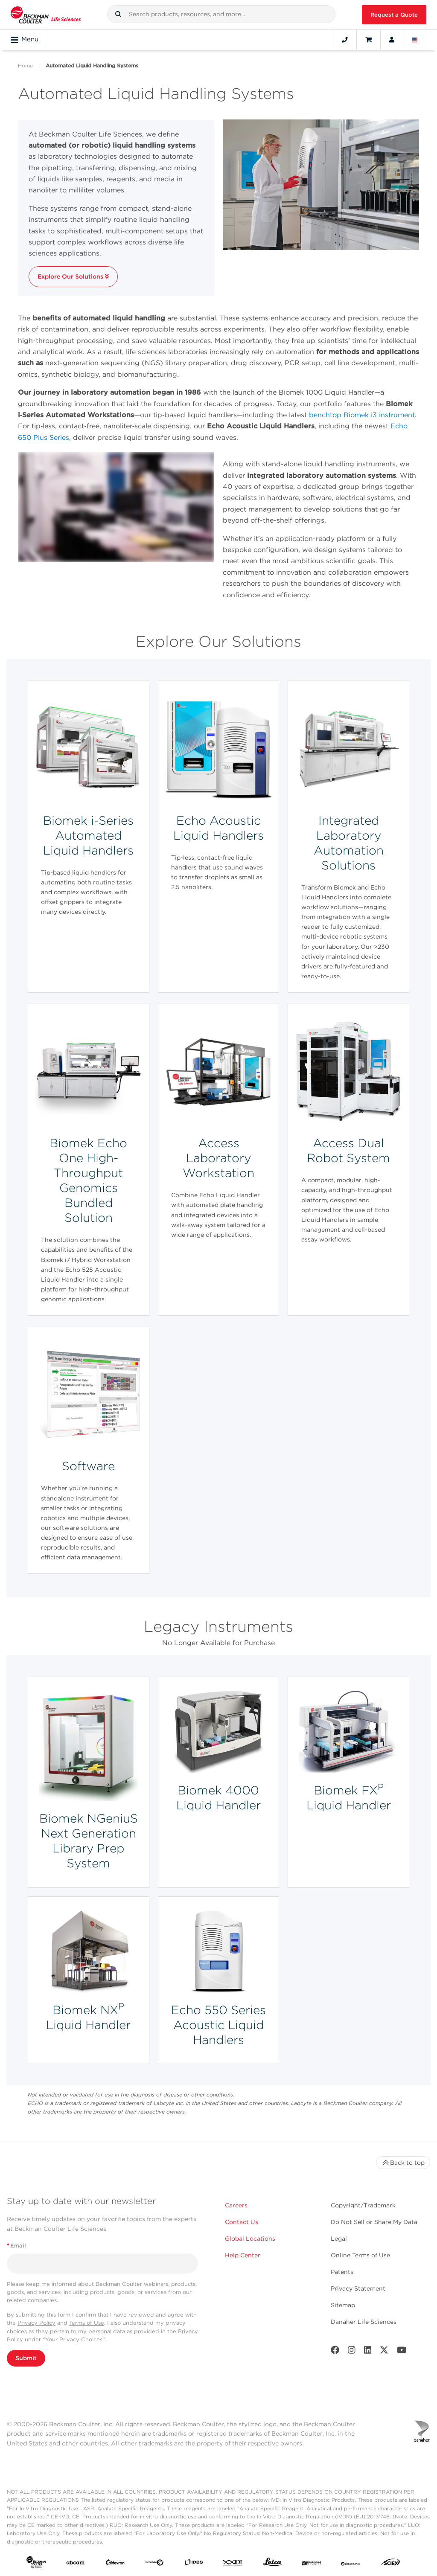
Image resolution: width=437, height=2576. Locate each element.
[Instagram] (351, 2352)
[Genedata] (154, 2564)
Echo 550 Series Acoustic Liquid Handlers (218, 2025)
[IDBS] (194, 2564)
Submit (26, 2358)
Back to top (403, 2162)
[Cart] (368, 39)
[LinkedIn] (368, 2352)
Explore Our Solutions (73, 276)
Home (25, 65)
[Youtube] (402, 2352)
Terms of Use (86, 2323)
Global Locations (250, 2238)
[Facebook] (335, 2352)
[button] (118, 14)
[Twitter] (384, 2352)
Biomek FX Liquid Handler (348, 1797)
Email (16, 2246)
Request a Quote (394, 15)
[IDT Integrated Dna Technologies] (233, 2564)
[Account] (392, 39)
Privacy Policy (36, 2323)
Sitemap (343, 2305)
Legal (339, 2238)
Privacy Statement (358, 2288)
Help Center (242, 2255)
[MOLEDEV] (311, 2564)
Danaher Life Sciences (363, 2321)
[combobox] (221, 14)
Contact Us (241, 2221)
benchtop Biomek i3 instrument (362, 415)
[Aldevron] (115, 2564)
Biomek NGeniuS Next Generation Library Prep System (88, 1840)
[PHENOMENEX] (351, 2564)
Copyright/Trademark (363, 2205)
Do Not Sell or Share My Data (374, 2221)
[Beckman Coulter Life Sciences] (46, 14)
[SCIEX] (390, 2564)
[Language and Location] (414, 39)
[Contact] (344, 39)
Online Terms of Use (360, 2255)
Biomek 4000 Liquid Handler (218, 1797)
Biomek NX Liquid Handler (88, 2017)
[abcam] (75, 2564)
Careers (236, 2205)
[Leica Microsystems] (272, 2564)
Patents (342, 2271)
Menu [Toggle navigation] (24, 39)
